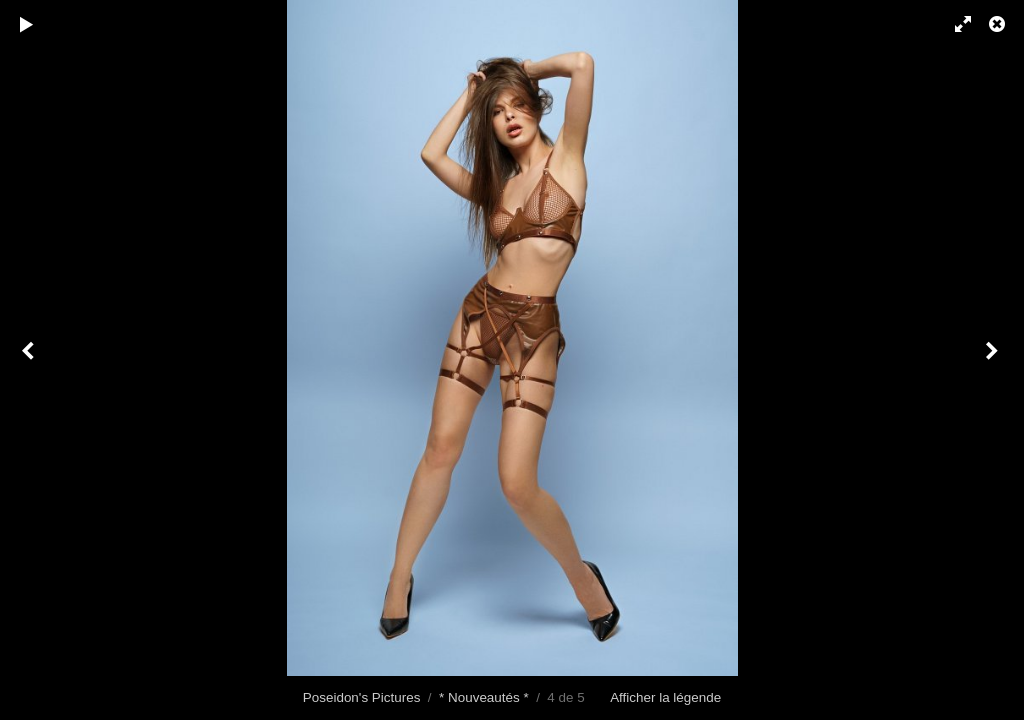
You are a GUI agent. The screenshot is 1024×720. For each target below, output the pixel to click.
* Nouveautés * (484, 697)
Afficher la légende (665, 697)
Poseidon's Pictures (362, 697)
